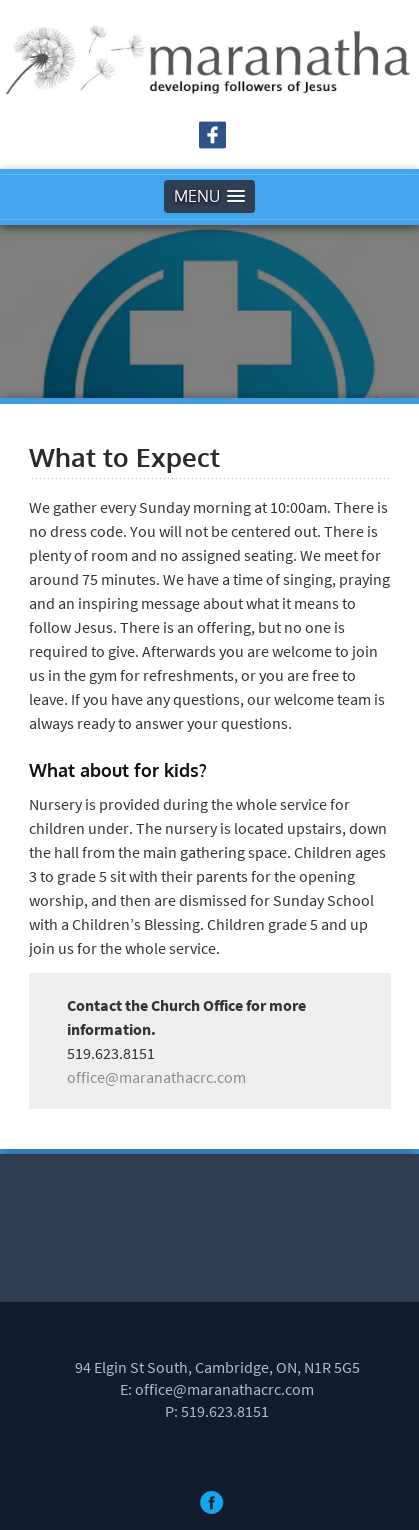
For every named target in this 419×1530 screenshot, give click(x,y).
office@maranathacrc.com (156, 1077)
